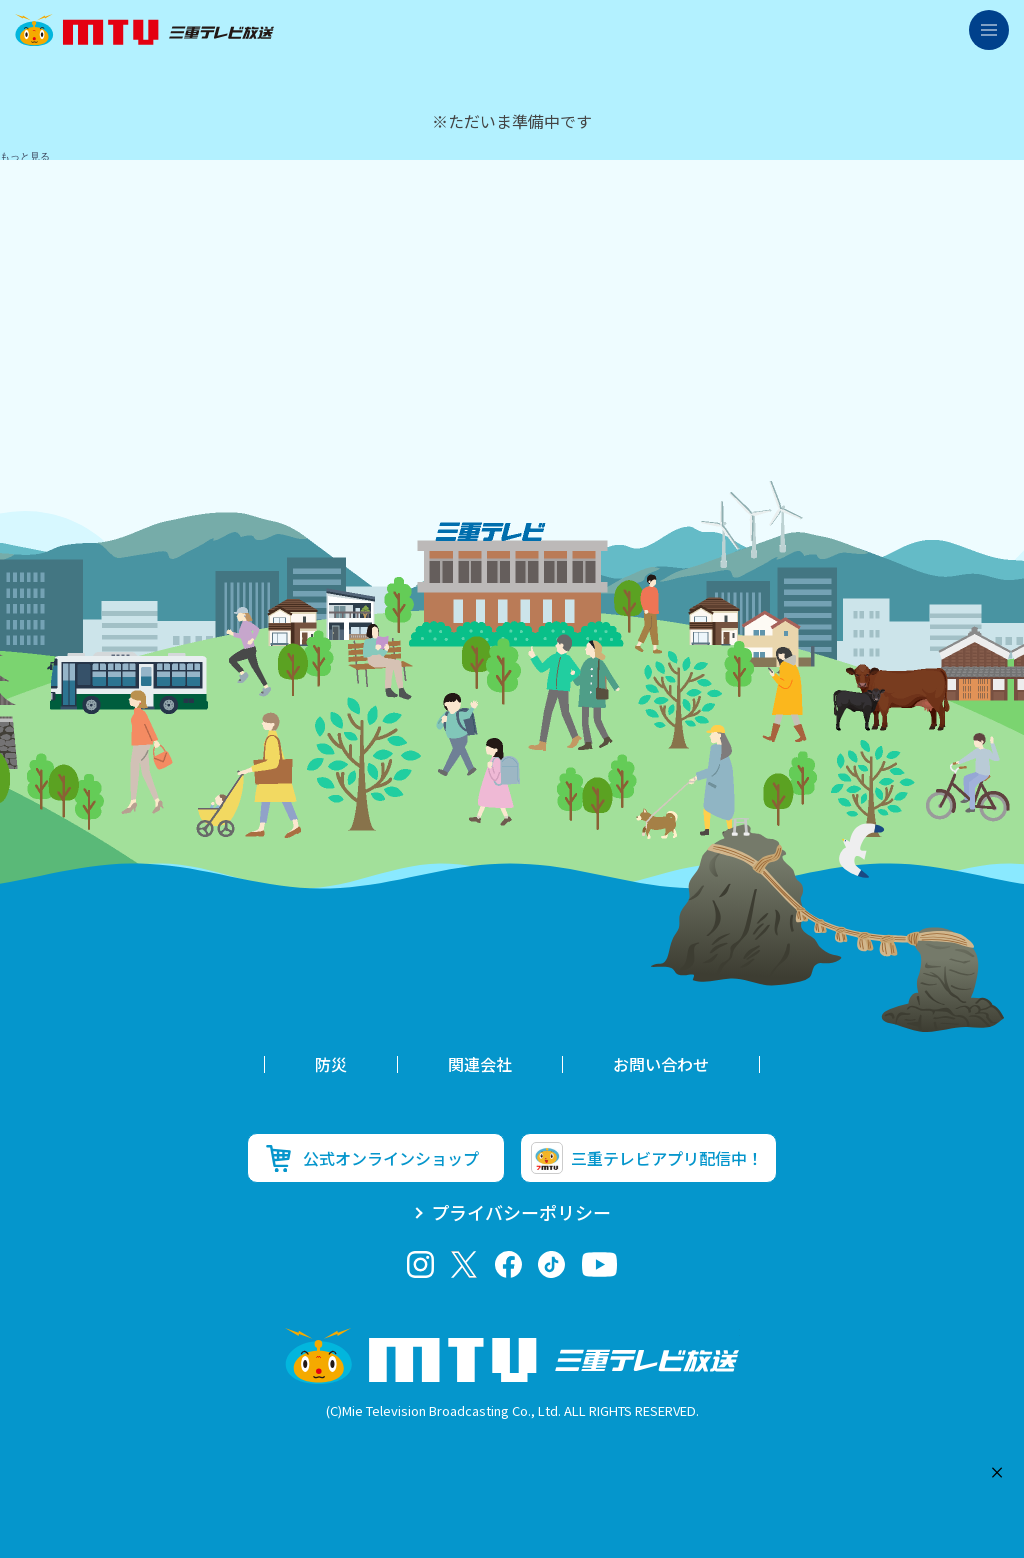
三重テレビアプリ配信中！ (667, 1158)
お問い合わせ (661, 1064)
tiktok (551, 1264)
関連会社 (480, 1064)
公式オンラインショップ (391, 1158)
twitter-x (464, 1264)
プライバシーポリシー (521, 1212)
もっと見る (25, 156)
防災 (331, 1064)
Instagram (420, 1264)
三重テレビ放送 (144, 30)
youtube (599, 1264)
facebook (508, 1264)
